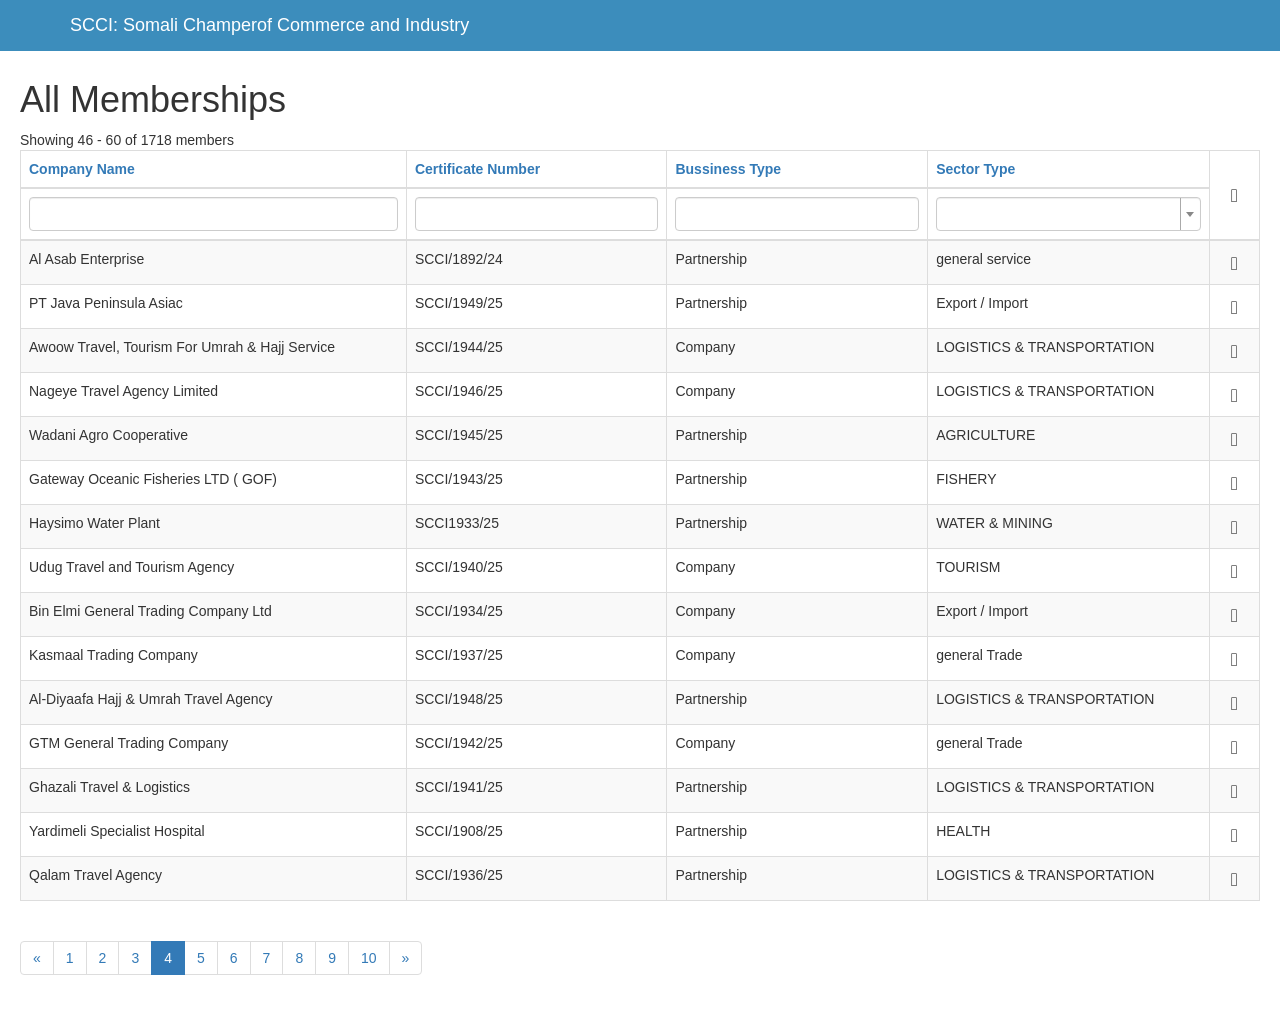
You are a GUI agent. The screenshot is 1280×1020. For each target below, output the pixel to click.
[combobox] (1068, 214)
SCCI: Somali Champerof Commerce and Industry (269, 25)
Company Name (82, 169)
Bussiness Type (728, 169)
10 (369, 958)
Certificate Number (477, 169)
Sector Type (975, 169)
